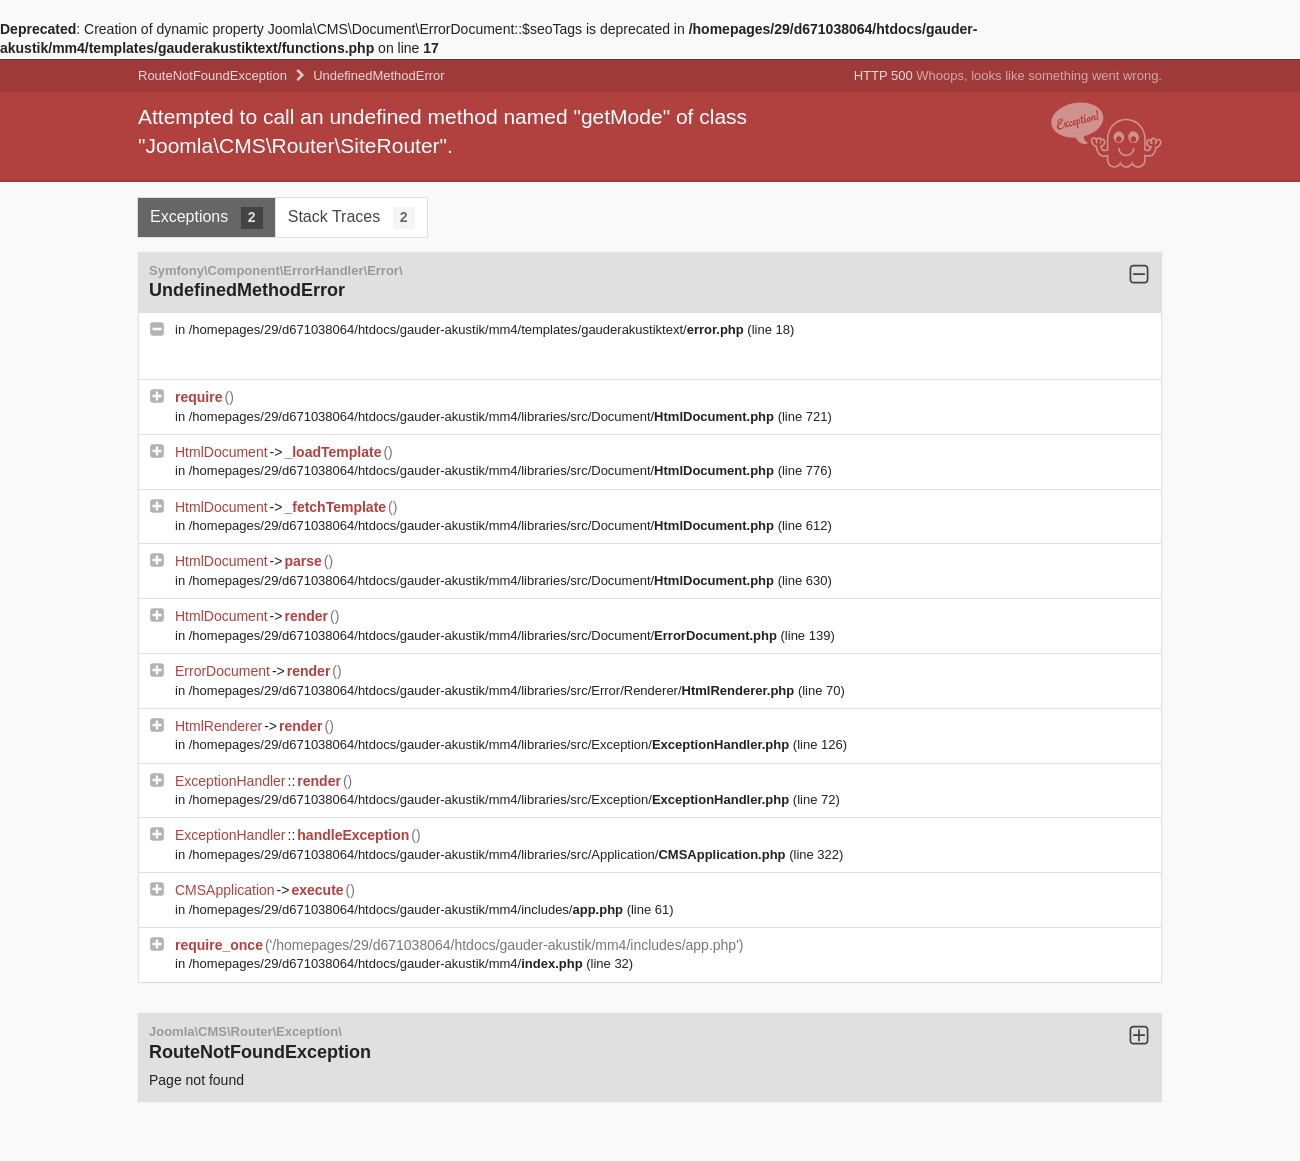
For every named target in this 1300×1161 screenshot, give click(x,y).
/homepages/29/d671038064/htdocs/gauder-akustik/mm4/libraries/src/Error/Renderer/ (493, 690)
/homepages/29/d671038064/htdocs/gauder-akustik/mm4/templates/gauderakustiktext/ (468, 329)
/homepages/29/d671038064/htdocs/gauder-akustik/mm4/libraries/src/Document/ (483, 416)
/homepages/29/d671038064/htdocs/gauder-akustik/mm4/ (387, 963)
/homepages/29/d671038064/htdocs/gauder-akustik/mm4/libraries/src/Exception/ (491, 744)
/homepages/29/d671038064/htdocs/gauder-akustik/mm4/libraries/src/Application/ (489, 854)
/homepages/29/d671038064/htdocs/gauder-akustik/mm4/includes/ (408, 909)
